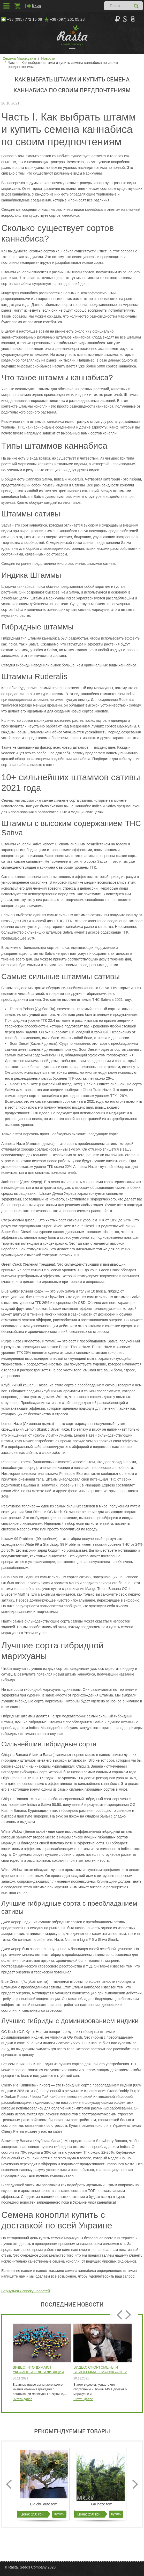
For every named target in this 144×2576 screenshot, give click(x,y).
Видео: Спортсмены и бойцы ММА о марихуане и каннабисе (100, 2369)
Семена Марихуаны (19, 58)
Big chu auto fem (43, 2504)
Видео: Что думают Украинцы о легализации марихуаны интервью (38, 2369)
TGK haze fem (100, 2504)
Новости (48, 58)
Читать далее (22, 2399)
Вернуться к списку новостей (25, 2291)
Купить (59, 2514)
